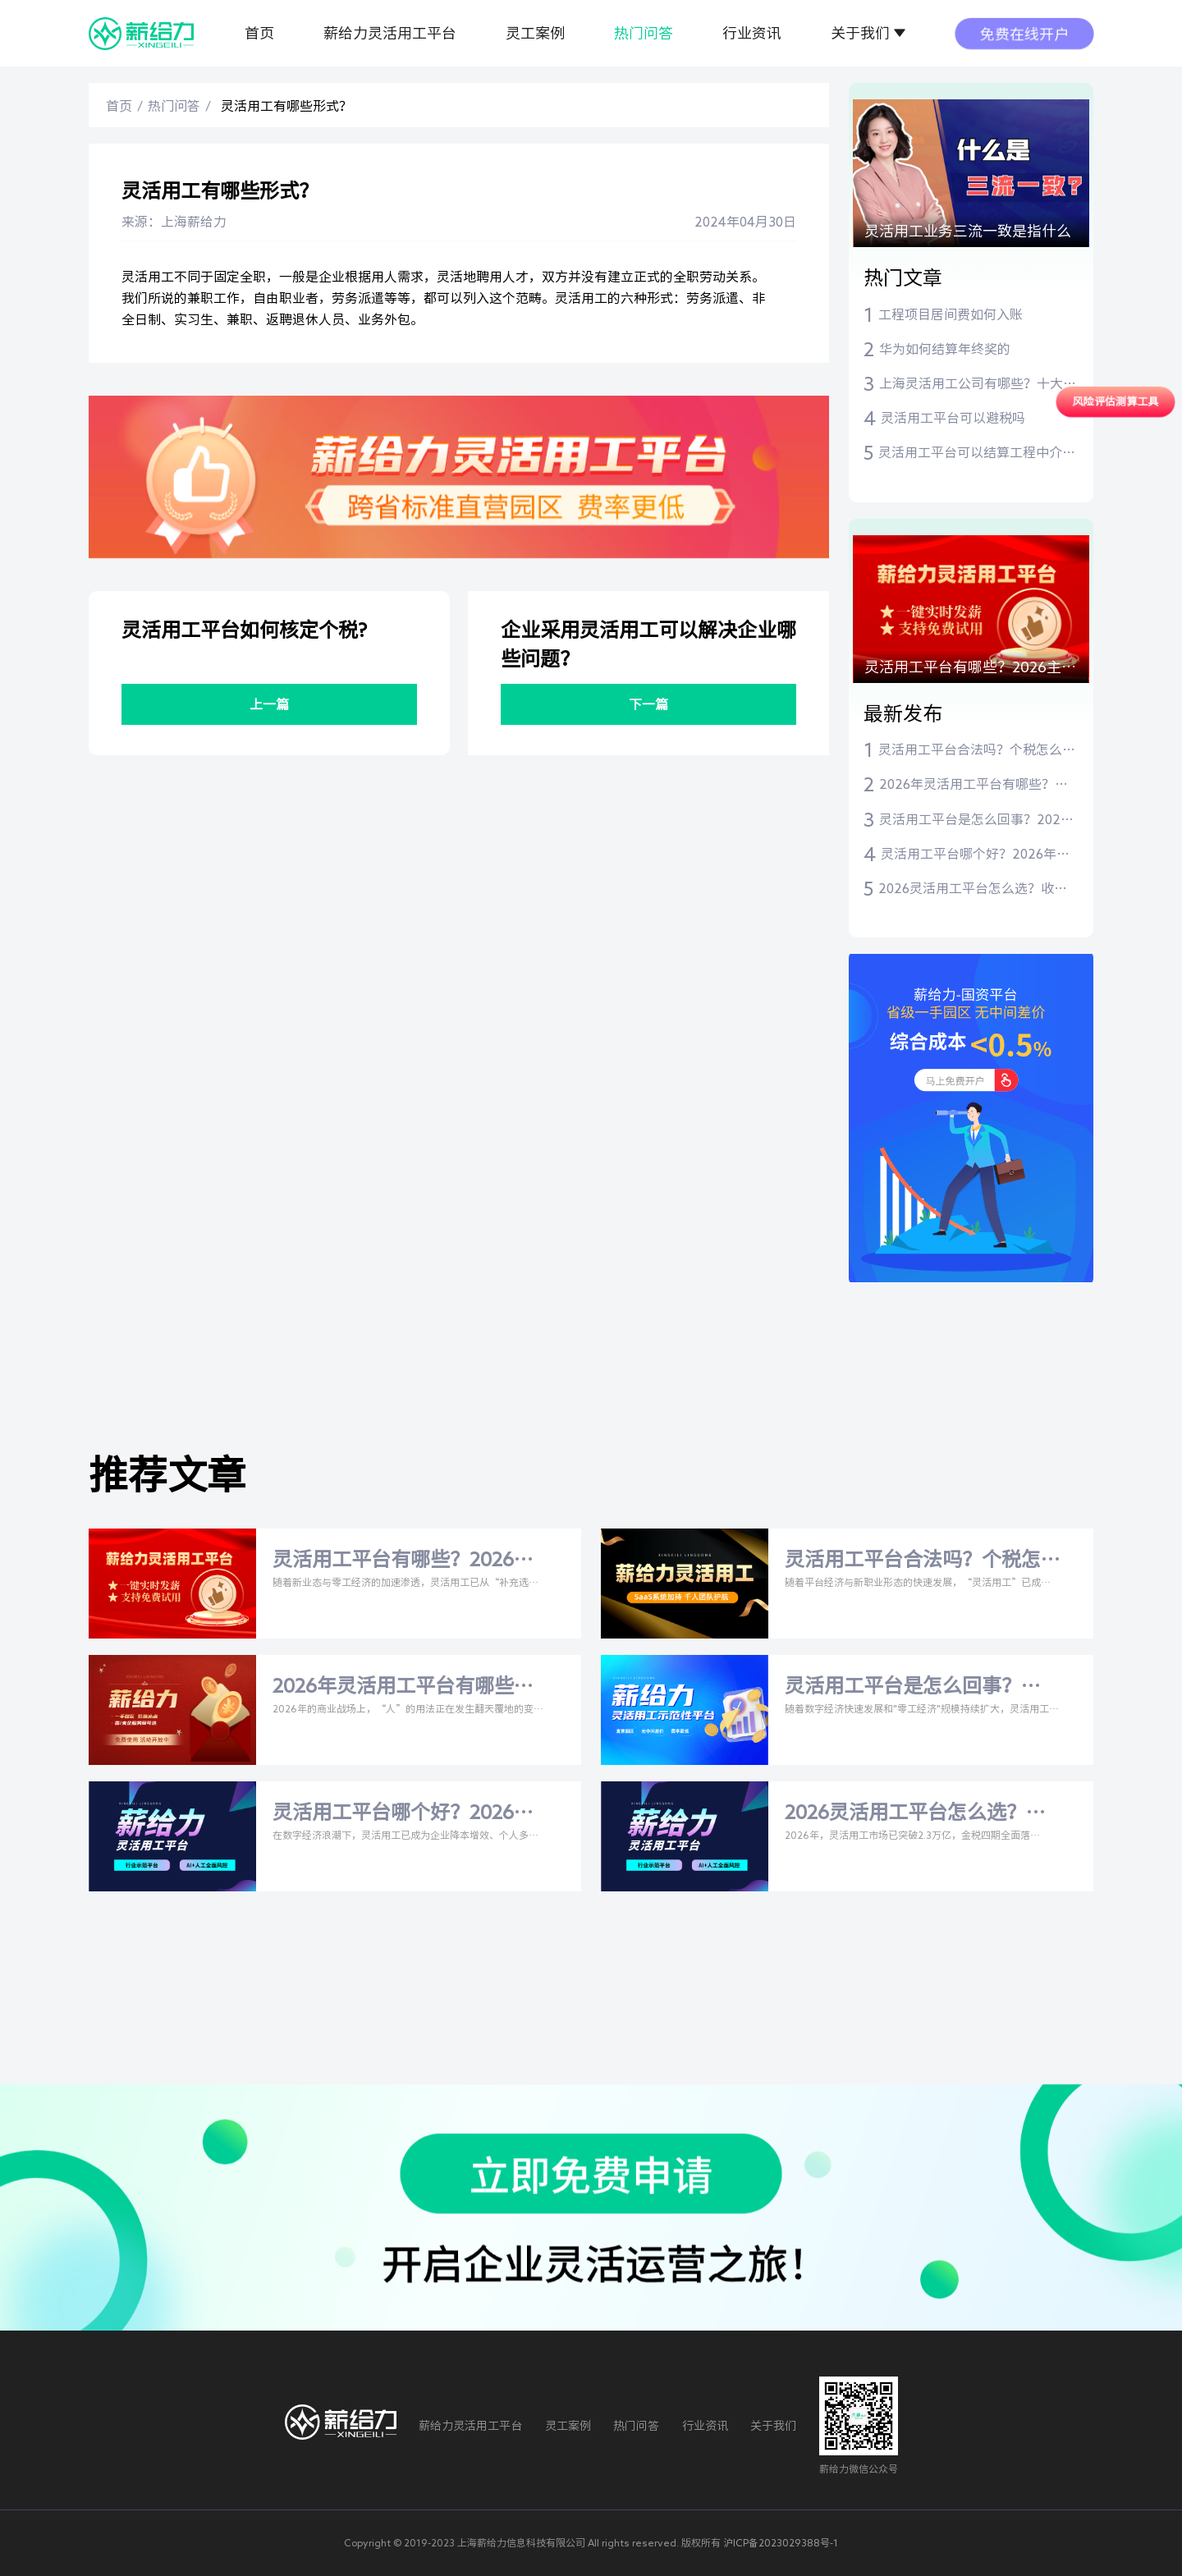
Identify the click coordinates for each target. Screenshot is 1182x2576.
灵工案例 (535, 32)
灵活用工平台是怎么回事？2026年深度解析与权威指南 (973, 821)
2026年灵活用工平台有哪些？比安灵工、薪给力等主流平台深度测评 (977, 785)
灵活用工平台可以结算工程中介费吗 (976, 454)
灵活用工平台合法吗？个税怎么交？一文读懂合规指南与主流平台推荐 (976, 751)
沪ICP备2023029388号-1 (780, 2542)
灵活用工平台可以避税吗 (953, 417)
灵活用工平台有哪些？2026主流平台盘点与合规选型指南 (970, 671)
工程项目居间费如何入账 (950, 314)
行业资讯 (751, 32)
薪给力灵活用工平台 (389, 32)
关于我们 (860, 32)
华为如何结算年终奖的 (944, 348)
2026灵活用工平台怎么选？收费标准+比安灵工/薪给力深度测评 (972, 890)
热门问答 (643, 32)
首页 (259, 32)
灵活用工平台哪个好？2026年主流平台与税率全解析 (975, 855)
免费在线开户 (1024, 32)
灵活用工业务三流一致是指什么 (967, 230)
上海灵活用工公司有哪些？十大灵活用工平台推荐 (977, 385)
